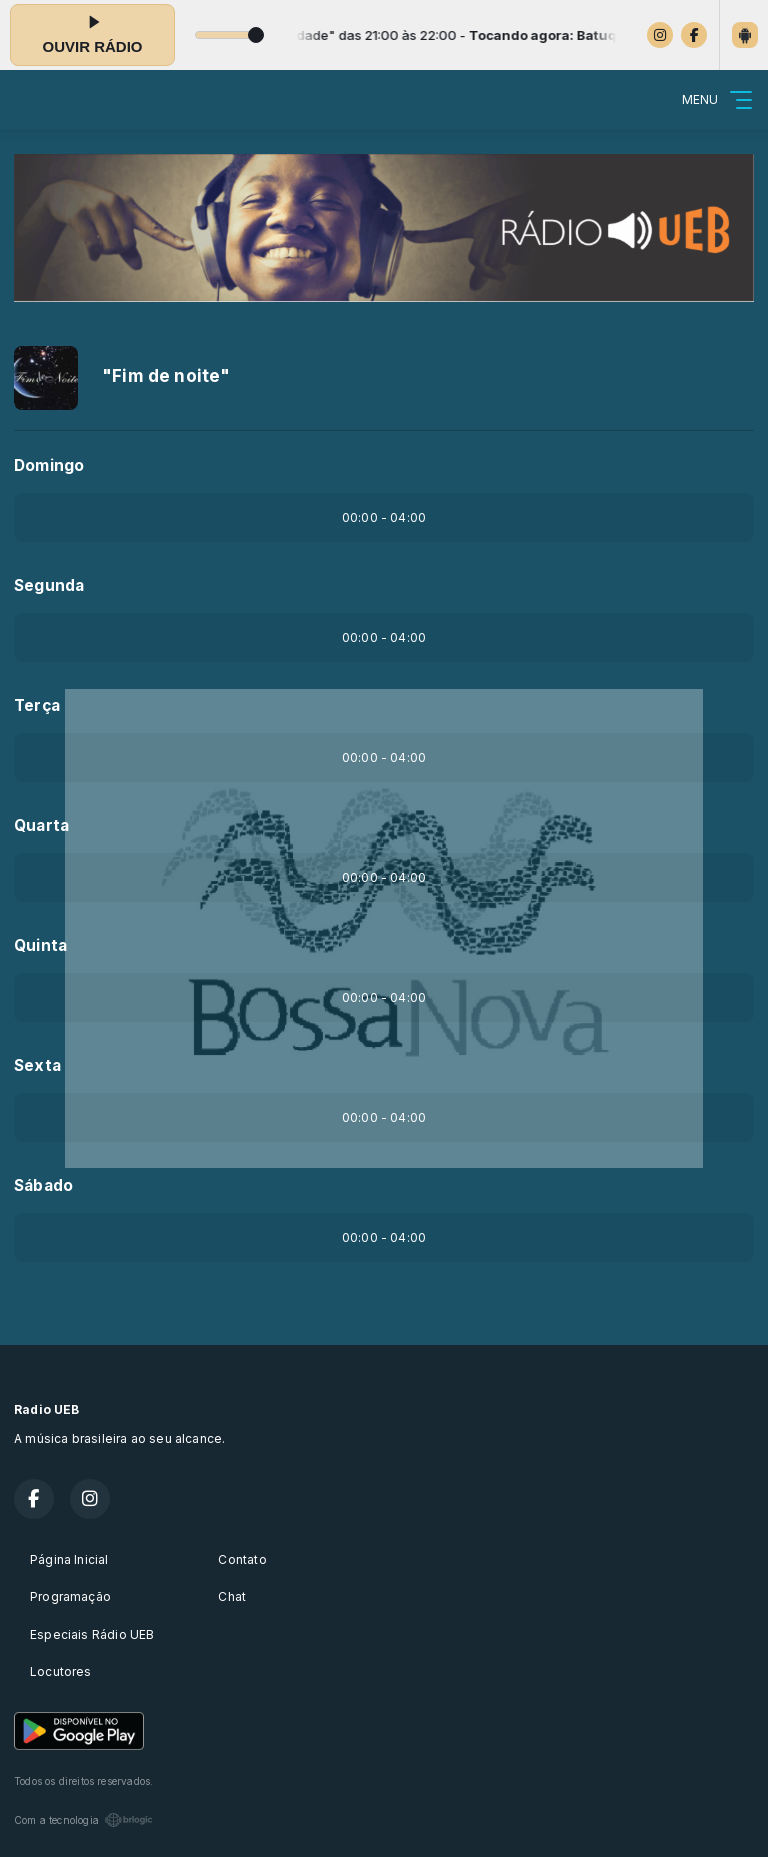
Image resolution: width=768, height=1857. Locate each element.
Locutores (61, 1671)
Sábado (43, 1185)
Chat (232, 1596)
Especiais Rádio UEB (92, 1634)
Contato (242, 1559)
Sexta (37, 1065)
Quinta (40, 945)
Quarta (41, 825)
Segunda (49, 585)
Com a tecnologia (83, 1820)
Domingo (49, 465)
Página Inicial (69, 1559)
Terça (37, 705)
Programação (70, 1596)
